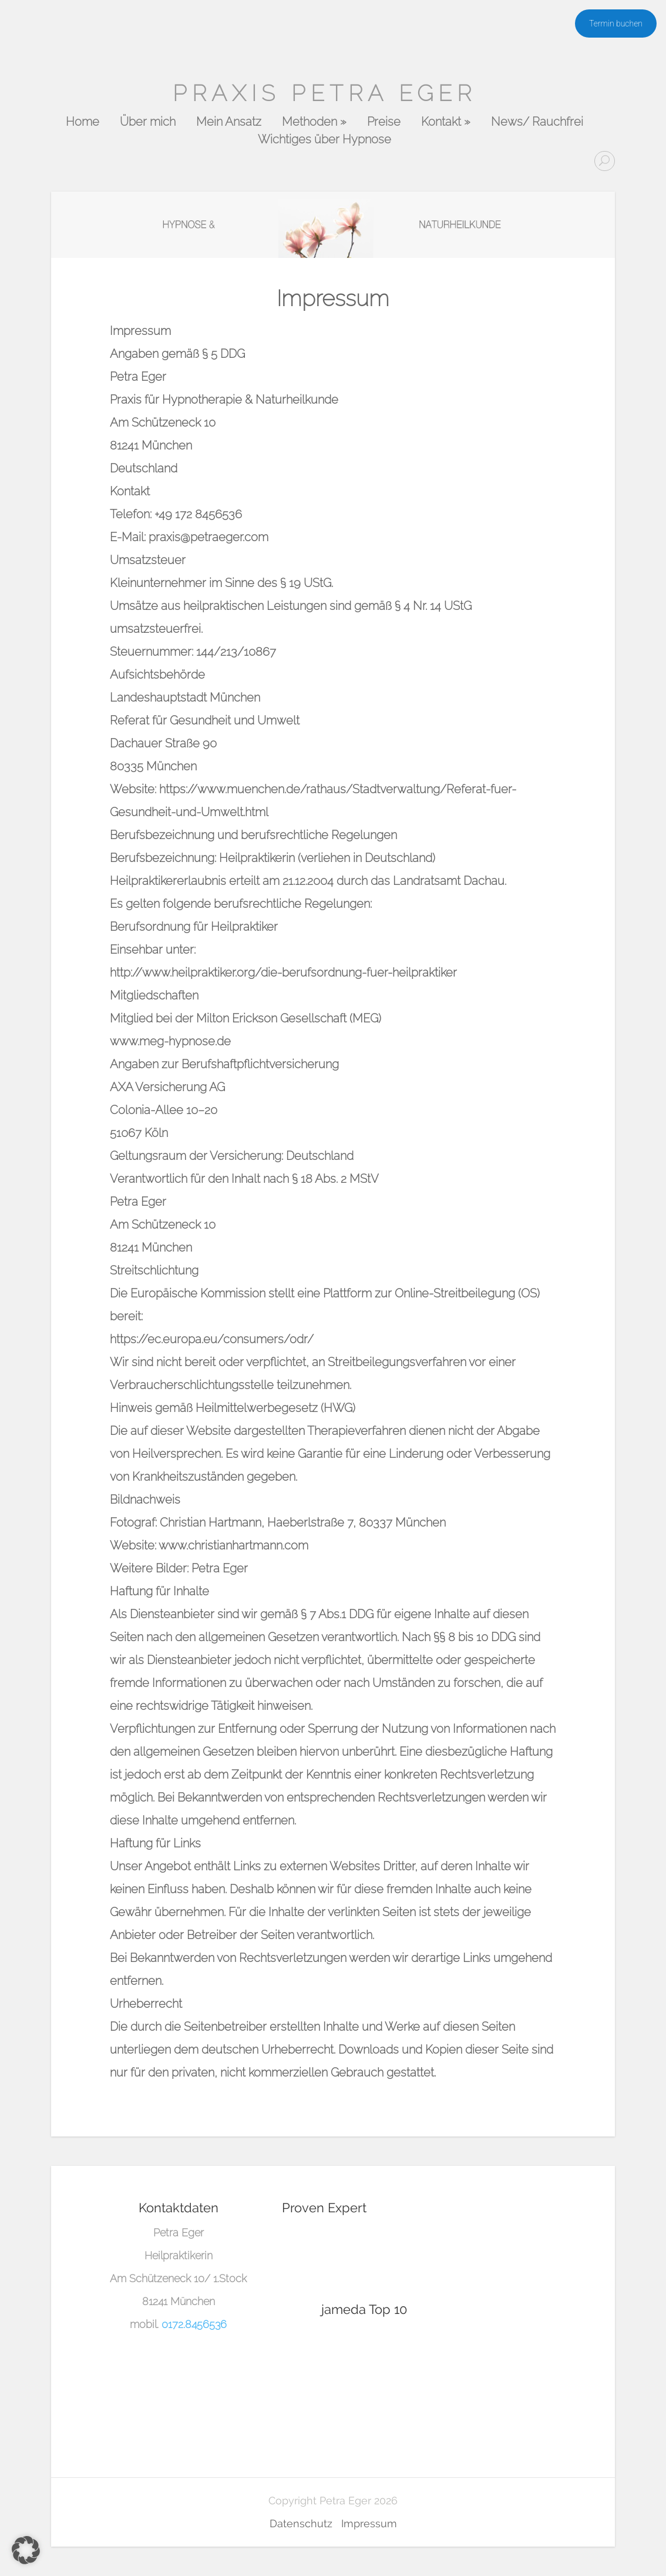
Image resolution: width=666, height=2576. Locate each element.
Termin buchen (616, 23)
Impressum (369, 2523)
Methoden (314, 122)
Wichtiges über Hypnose (324, 139)
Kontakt (445, 122)
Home (82, 122)
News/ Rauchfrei (537, 122)
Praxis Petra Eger (324, 93)
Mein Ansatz (228, 122)
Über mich (148, 122)
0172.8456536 (194, 2324)
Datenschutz (301, 2523)
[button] (26, 2550)
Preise (384, 122)
